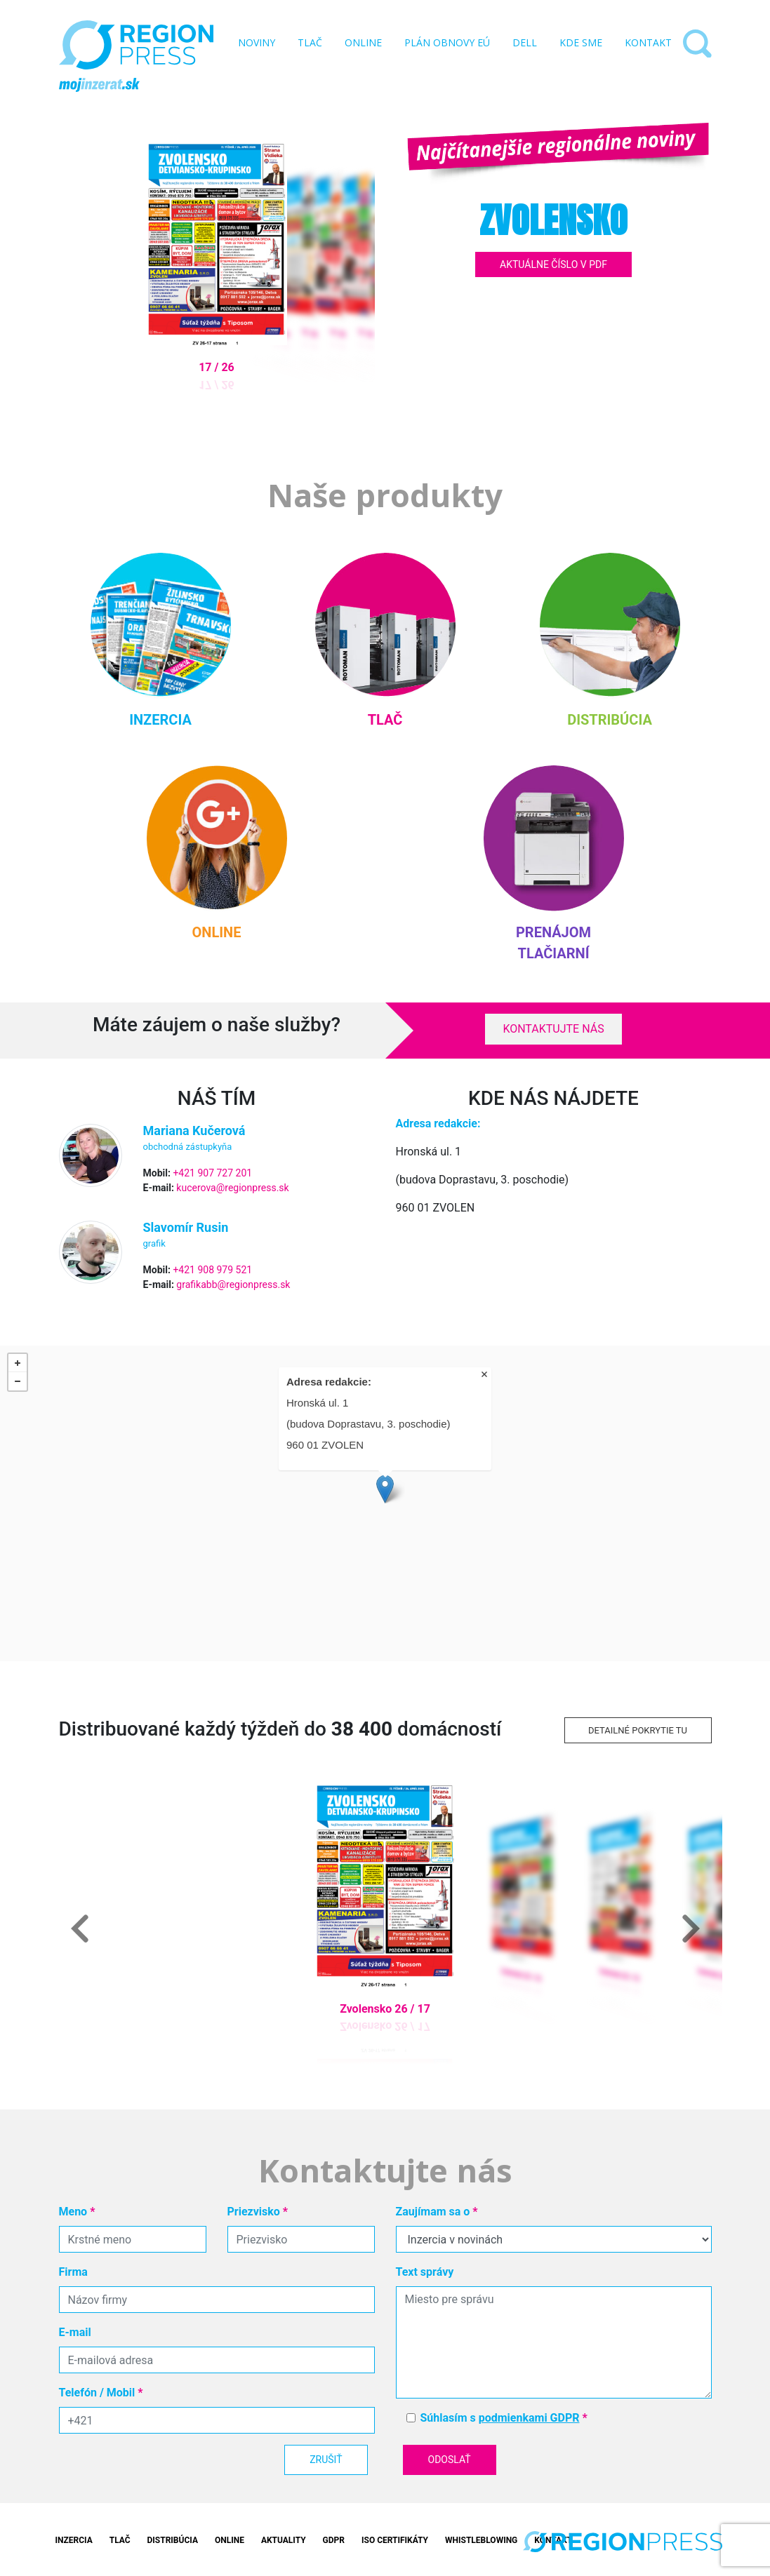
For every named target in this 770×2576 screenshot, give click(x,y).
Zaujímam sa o (437, 2211)
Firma (73, 2272)
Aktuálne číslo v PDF (553, 264)
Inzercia (74, 2540)
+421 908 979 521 (212, 1269)
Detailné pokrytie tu (637, 1730)
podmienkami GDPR (529, 2417)
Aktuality (283, 2540)
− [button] (17, 1381)
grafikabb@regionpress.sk (233, 1284)
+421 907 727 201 (212, 1173)
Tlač (120, 2540)
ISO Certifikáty (394, 2540)
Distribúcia (172, 2540)
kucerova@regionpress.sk (232, 1187)
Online (229, 2540)
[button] (80, 1928)
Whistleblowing (481, 2540)
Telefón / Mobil (101, 2392)
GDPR (334, 2540)
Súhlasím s (504, 2417)
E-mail (75, 2332)
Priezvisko (257, 2211)
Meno (77, 2211)
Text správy (425, 2272)
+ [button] (17, 1363)
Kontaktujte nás (553, 1028)
